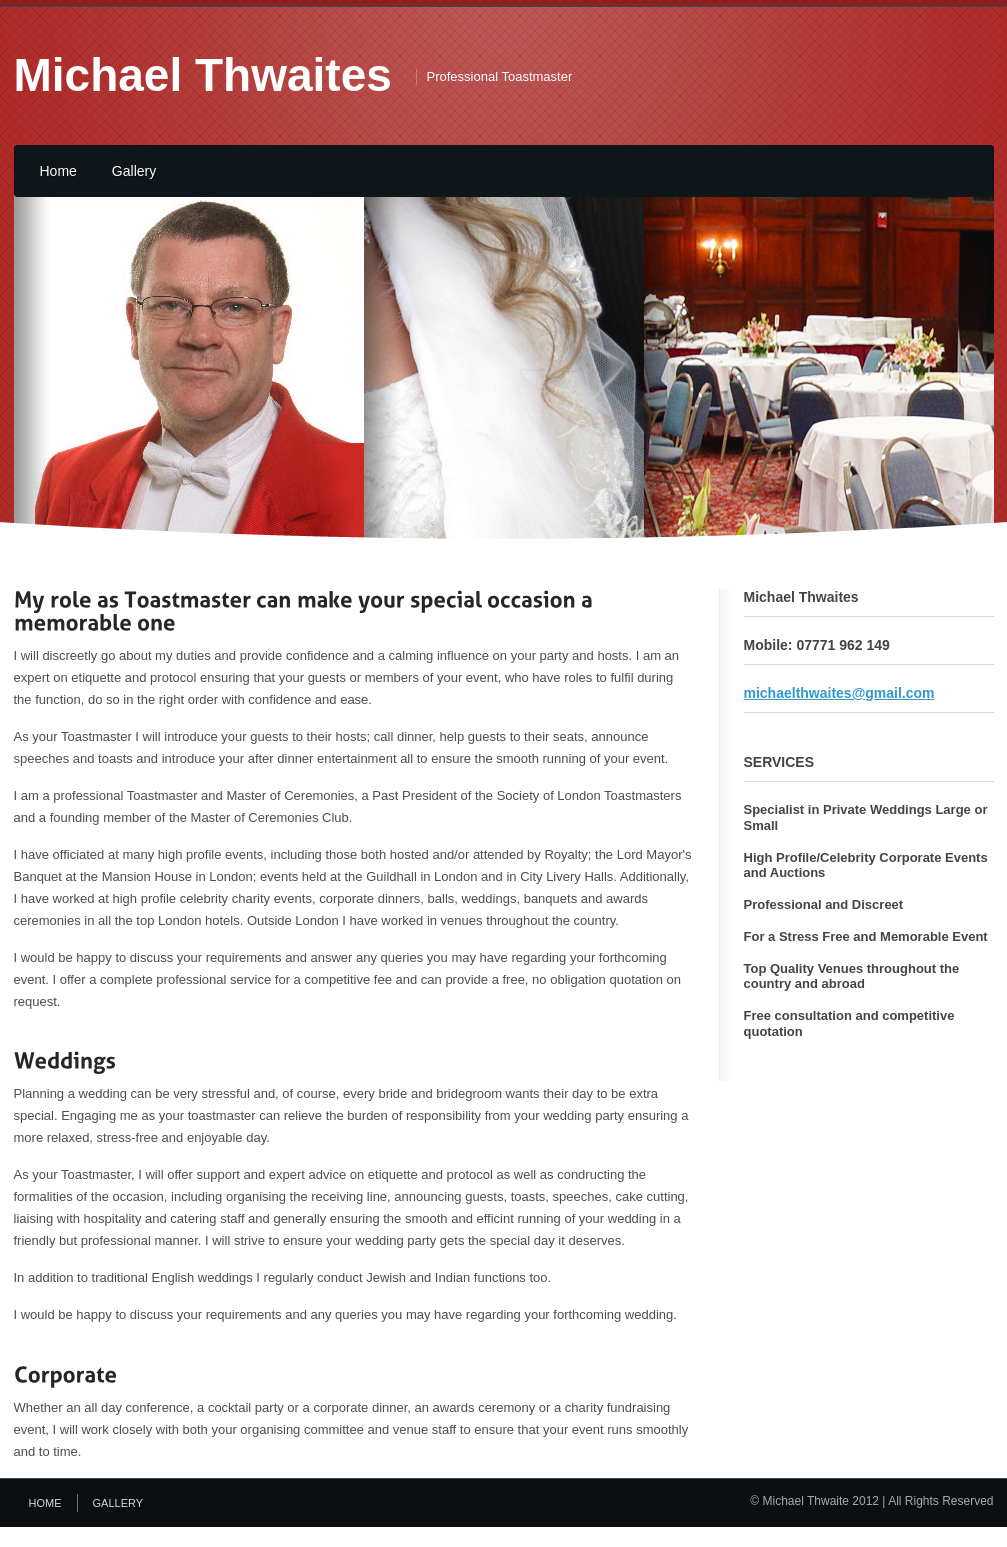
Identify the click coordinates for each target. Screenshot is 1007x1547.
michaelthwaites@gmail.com (839, 693)
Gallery (134, 171)
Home (58, 171)
